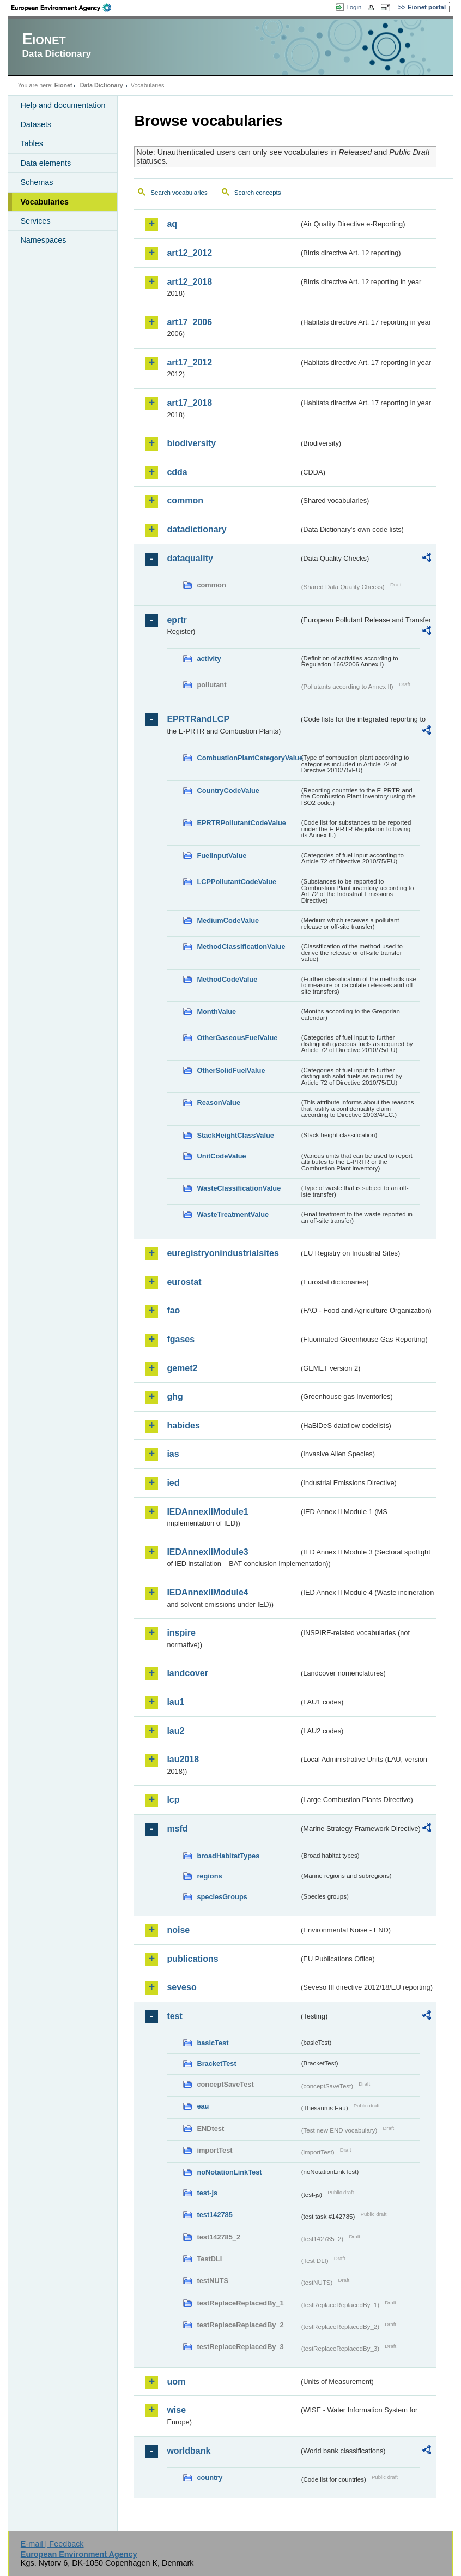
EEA (64, 7)
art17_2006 (189, 322)
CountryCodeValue (228, 790)
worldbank (188, 2450)
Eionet (63, 85)
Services (35, 221)
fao (173, 1310)
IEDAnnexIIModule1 (207, 1511)
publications (192, 1958)
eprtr (176, 620)
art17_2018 (189, 402)
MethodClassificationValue (241, 946)
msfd (177, 1828)
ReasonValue (218, 1102)
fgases (181, 1339)
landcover (187, 1673)
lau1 (175, 1702)
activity (209, 658)
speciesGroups (222, 1897)
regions (209, 1876)
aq (172, 224)
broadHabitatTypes (228, 1856)
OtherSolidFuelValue (231, 1070)
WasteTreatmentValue (233, 1214)
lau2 (175, 1731)
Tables (31, 143)
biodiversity (191, 443)
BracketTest (216, 2063)
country (209, 2477)
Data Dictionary (101, 85)
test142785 (214, 2215)
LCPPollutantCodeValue (236, 882)
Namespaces (43, 240)
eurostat (184, 1282)
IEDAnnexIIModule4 (207, 1592)
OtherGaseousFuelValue (237, 1038)
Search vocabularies (178, 192)
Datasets (35, 124)
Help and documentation (62, 105)
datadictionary (196, 529)
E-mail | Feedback (52, 2543)
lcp (173, 1799)
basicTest (212, 2043)
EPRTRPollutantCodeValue (241, 823)
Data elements (45, 163)
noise (178, 1930)
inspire (181, 1632)
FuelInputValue (221, 855)
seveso (181, 1987)
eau (203, 2106)
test (174, 2016)
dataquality (190, 558)
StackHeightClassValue (235, 1135)
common (185, 500)
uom (176, 2381)
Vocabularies (44, 201)
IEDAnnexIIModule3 (207, 1552)
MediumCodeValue (228, 920)
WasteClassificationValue (239, 1188)
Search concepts (257, 192)
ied (173, 1482)
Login (353, 7)
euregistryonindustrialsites (222, 1253)
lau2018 (183, 1759)
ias (173, 1453)
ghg (175, 1396)
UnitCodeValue (221, 1156)
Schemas (36, 182)
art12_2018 (189, 281)
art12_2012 (189, 252)
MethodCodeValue (227, 979)
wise (176, 2410)
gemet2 (182, 1368)
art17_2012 (189, 362)
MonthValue (216, 1011)
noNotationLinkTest (229, 2172)
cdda (177, 472)
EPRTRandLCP (198, 719)
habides (183, 1425)
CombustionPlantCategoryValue (248, 758)
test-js (207, 2193)
